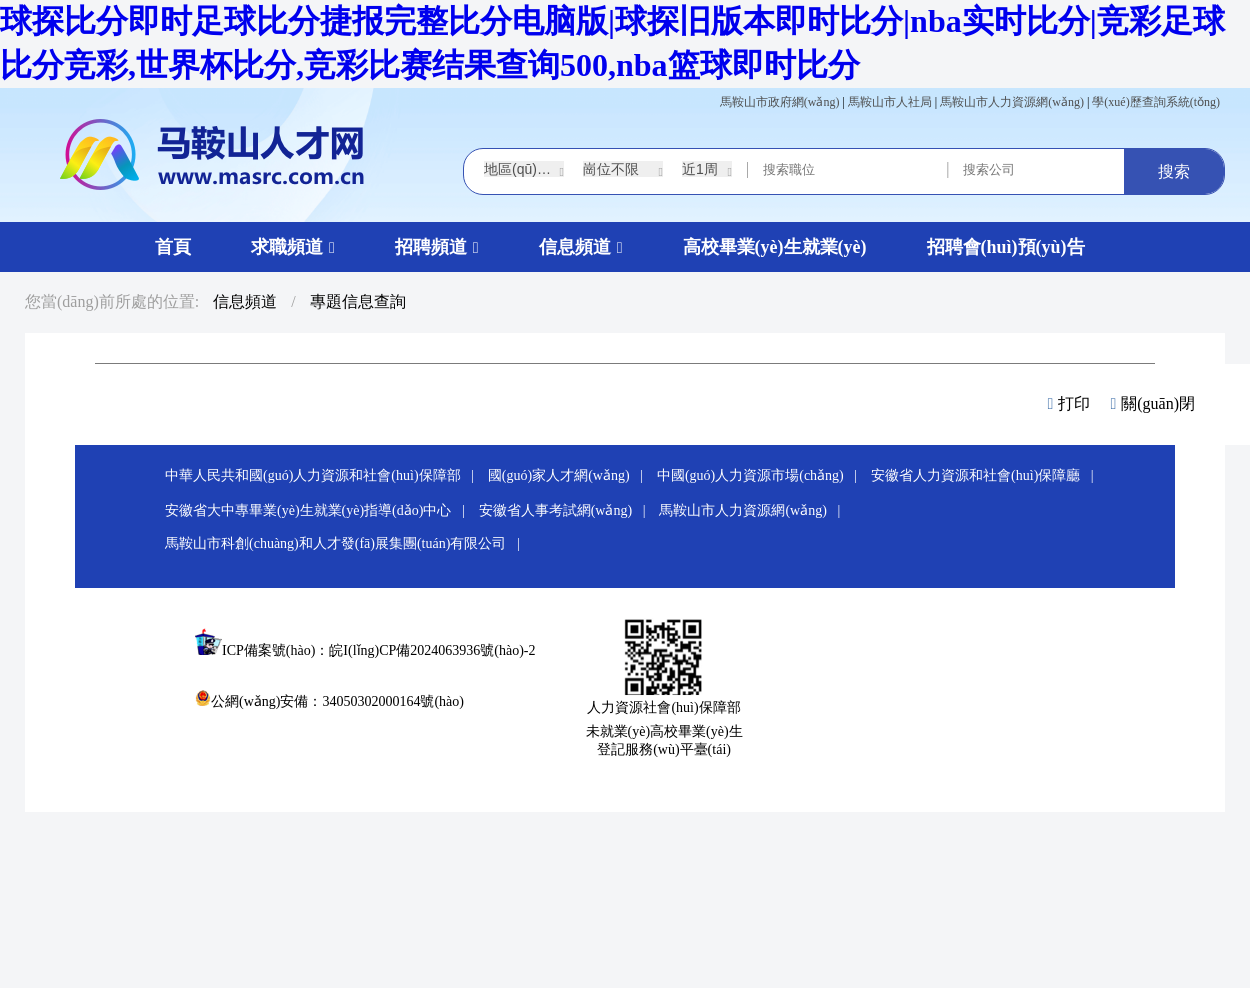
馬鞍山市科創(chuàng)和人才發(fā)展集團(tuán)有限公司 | (347, 543)
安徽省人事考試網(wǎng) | (567, 510)
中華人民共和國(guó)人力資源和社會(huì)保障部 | (324, 475)
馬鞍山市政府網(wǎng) (780, 102)
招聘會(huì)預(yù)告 (1006, 247)
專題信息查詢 (358, 301)
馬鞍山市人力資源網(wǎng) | (754, 510)
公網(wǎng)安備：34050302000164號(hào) (329, 701)
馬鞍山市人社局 (890, 102)
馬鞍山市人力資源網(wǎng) (1012, 102)
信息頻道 (245, 301)
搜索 (1174, 171)
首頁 (173, 247)
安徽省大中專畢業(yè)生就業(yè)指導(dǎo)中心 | (320, 510)
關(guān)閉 (1152, 403)
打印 (1069, 403)
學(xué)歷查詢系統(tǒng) (1156, 102)
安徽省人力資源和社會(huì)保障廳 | (987, 475)
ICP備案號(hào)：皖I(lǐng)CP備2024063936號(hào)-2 (379, 650)
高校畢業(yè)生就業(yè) (775, 247)
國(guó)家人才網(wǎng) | (571, 475)
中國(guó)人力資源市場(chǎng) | (762, 475)
